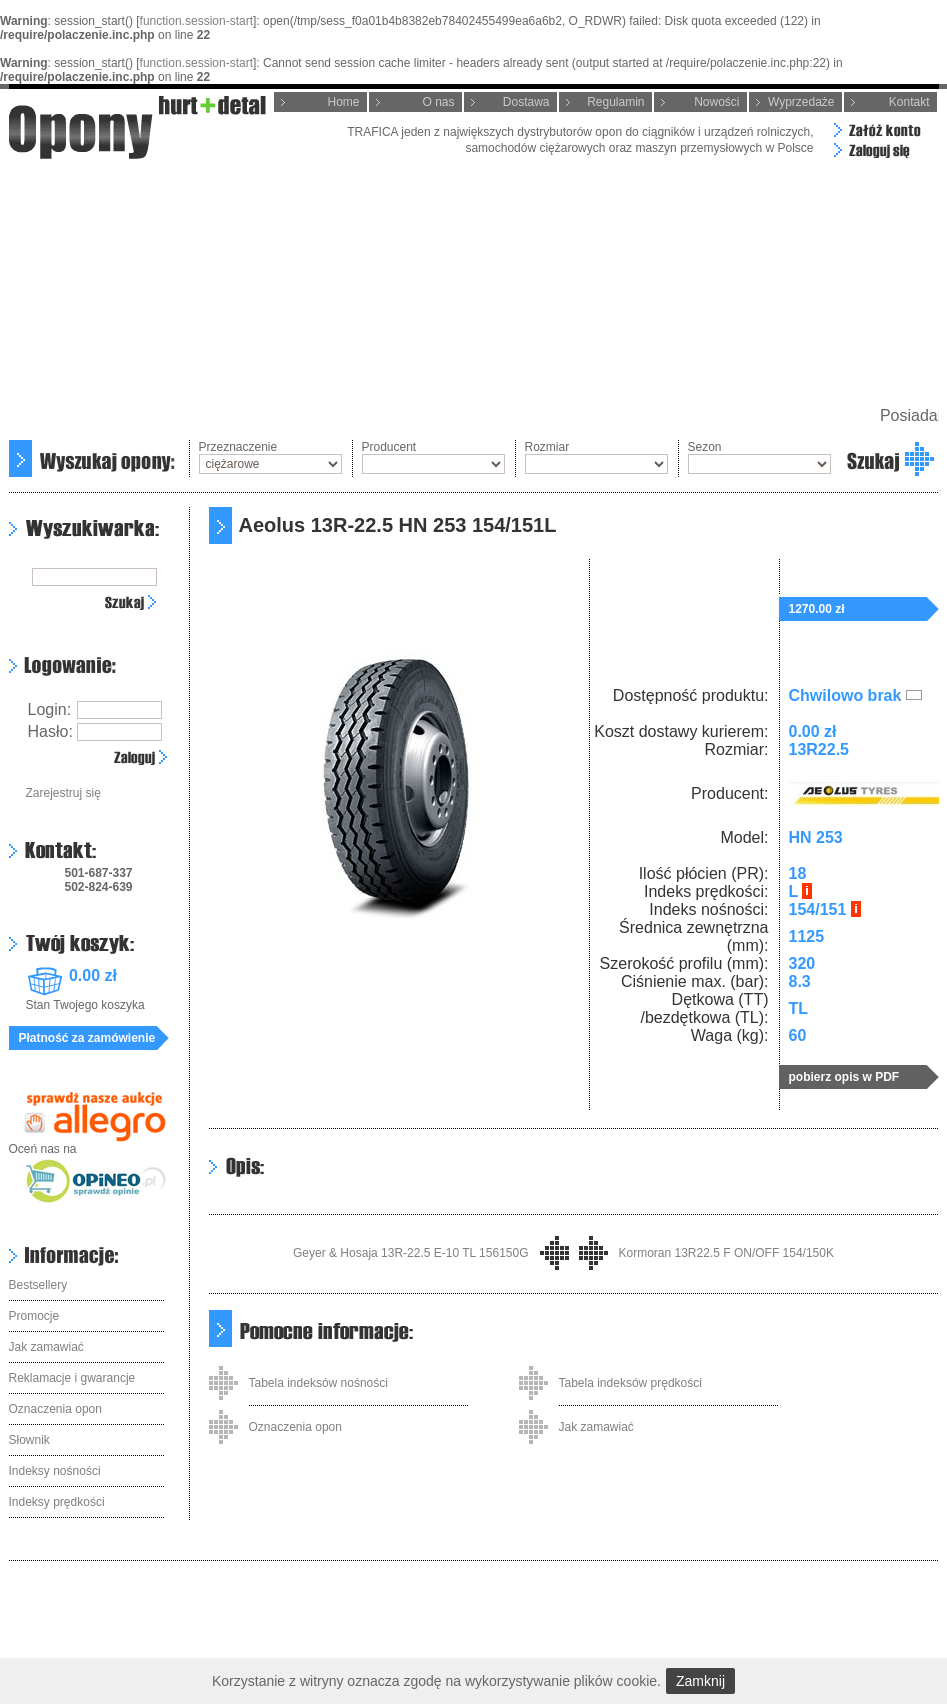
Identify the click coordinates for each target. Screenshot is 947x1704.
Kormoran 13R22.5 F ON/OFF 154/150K (726, 1253)
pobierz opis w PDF (844, 1077)
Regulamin (615, 102)
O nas (438, 102)
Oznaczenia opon (55, 1409)
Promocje (34, 1316)
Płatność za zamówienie (87, 1038)
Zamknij (700, 1681)
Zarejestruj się (63, 793)
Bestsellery (38, 1285)
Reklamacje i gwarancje (72, 1378)
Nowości (716, 102)
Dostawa (526, 102)
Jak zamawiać (46, 1347)
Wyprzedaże (801, 102)
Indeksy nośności (55, 1471)
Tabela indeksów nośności (318, 1383)
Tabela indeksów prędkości (630, 1383)
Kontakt (909, 102)
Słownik (29, 1440)
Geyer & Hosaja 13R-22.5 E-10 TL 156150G (410, 1253)
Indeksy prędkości (57, 1502)
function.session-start (196, 21)
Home (343, 102)
